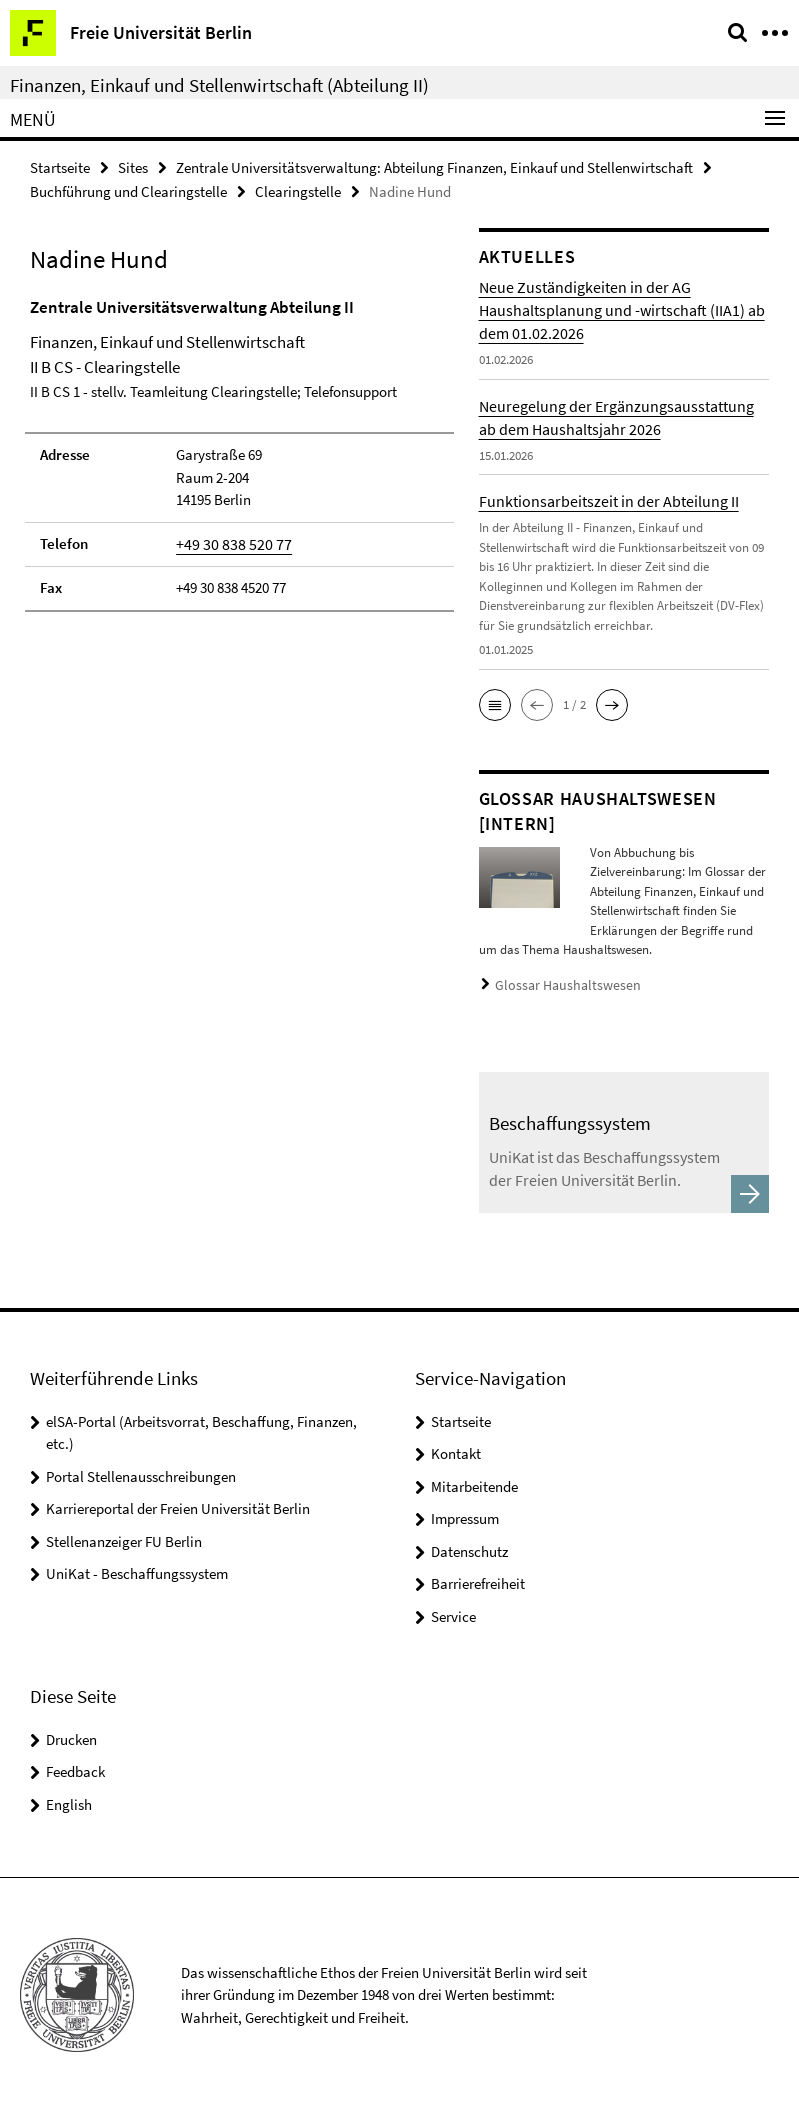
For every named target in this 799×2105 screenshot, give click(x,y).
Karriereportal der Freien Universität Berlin (178, 1501)
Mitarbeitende (474, 1479)
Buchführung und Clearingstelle (128, 189)
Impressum (465, 1511)
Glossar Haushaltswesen (559, 982)
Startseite (60, 166)
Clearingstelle (298, 189)
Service (453, 1609)
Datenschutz (469, 1544)
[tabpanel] (239, 451)
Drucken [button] (71, 1732)
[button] (495, 703)
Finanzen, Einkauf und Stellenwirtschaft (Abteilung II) (219, 85)
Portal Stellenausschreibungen (141, 1469)
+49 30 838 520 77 (227, 541)
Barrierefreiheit (478, 1576)
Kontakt (456, 1446)
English (69, 1797)
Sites (133, 166)
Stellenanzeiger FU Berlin (124, 1534)
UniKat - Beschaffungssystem (137, 1566)
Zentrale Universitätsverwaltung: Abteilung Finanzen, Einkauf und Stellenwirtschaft (434, 166)
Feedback (75, 1764)
